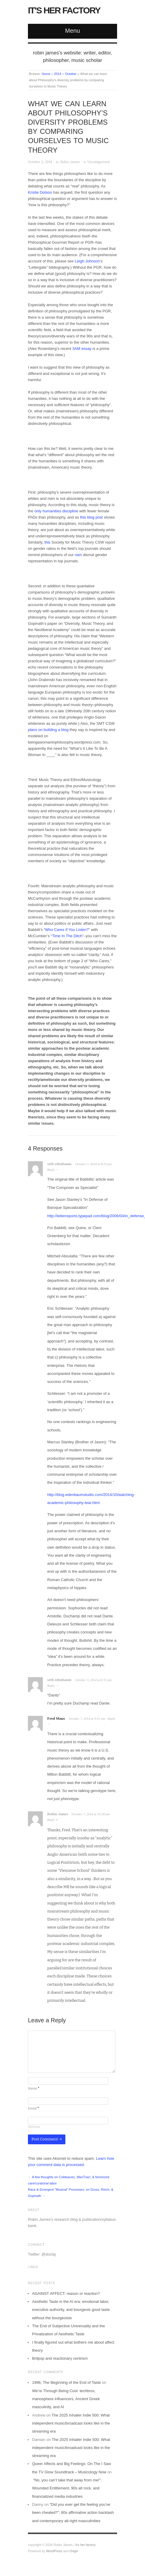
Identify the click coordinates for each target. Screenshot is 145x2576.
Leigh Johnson (87, 261)
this (47, 542)
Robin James (70, 162)
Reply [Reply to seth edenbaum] (51, 1169)
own (79, 555)
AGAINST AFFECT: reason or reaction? (66, 2293)
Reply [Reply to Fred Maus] (111, 1718)
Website (34, 2127)
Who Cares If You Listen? (67, 929)
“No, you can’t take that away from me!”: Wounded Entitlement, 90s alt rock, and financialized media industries (67, 2488)
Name (33, 2088)
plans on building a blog (49, 729)
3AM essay (81, 348)
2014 (57, 74)
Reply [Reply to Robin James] (51, 1819)
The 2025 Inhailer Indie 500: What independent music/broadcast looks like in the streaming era (71, 2423)
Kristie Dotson (40, 192)
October (70, 74)
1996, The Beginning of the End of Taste (66, 2382)
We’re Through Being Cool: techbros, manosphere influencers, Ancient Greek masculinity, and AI (66, 2399)
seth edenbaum (59, 1164)
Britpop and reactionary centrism (60, 2358)
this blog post (91, 517)
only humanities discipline (56, 511)
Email (33, 2108)
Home (46, 74)
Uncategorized (98, 162)
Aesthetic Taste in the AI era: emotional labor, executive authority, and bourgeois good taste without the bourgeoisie (71, 2309)
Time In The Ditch (67, 936)
